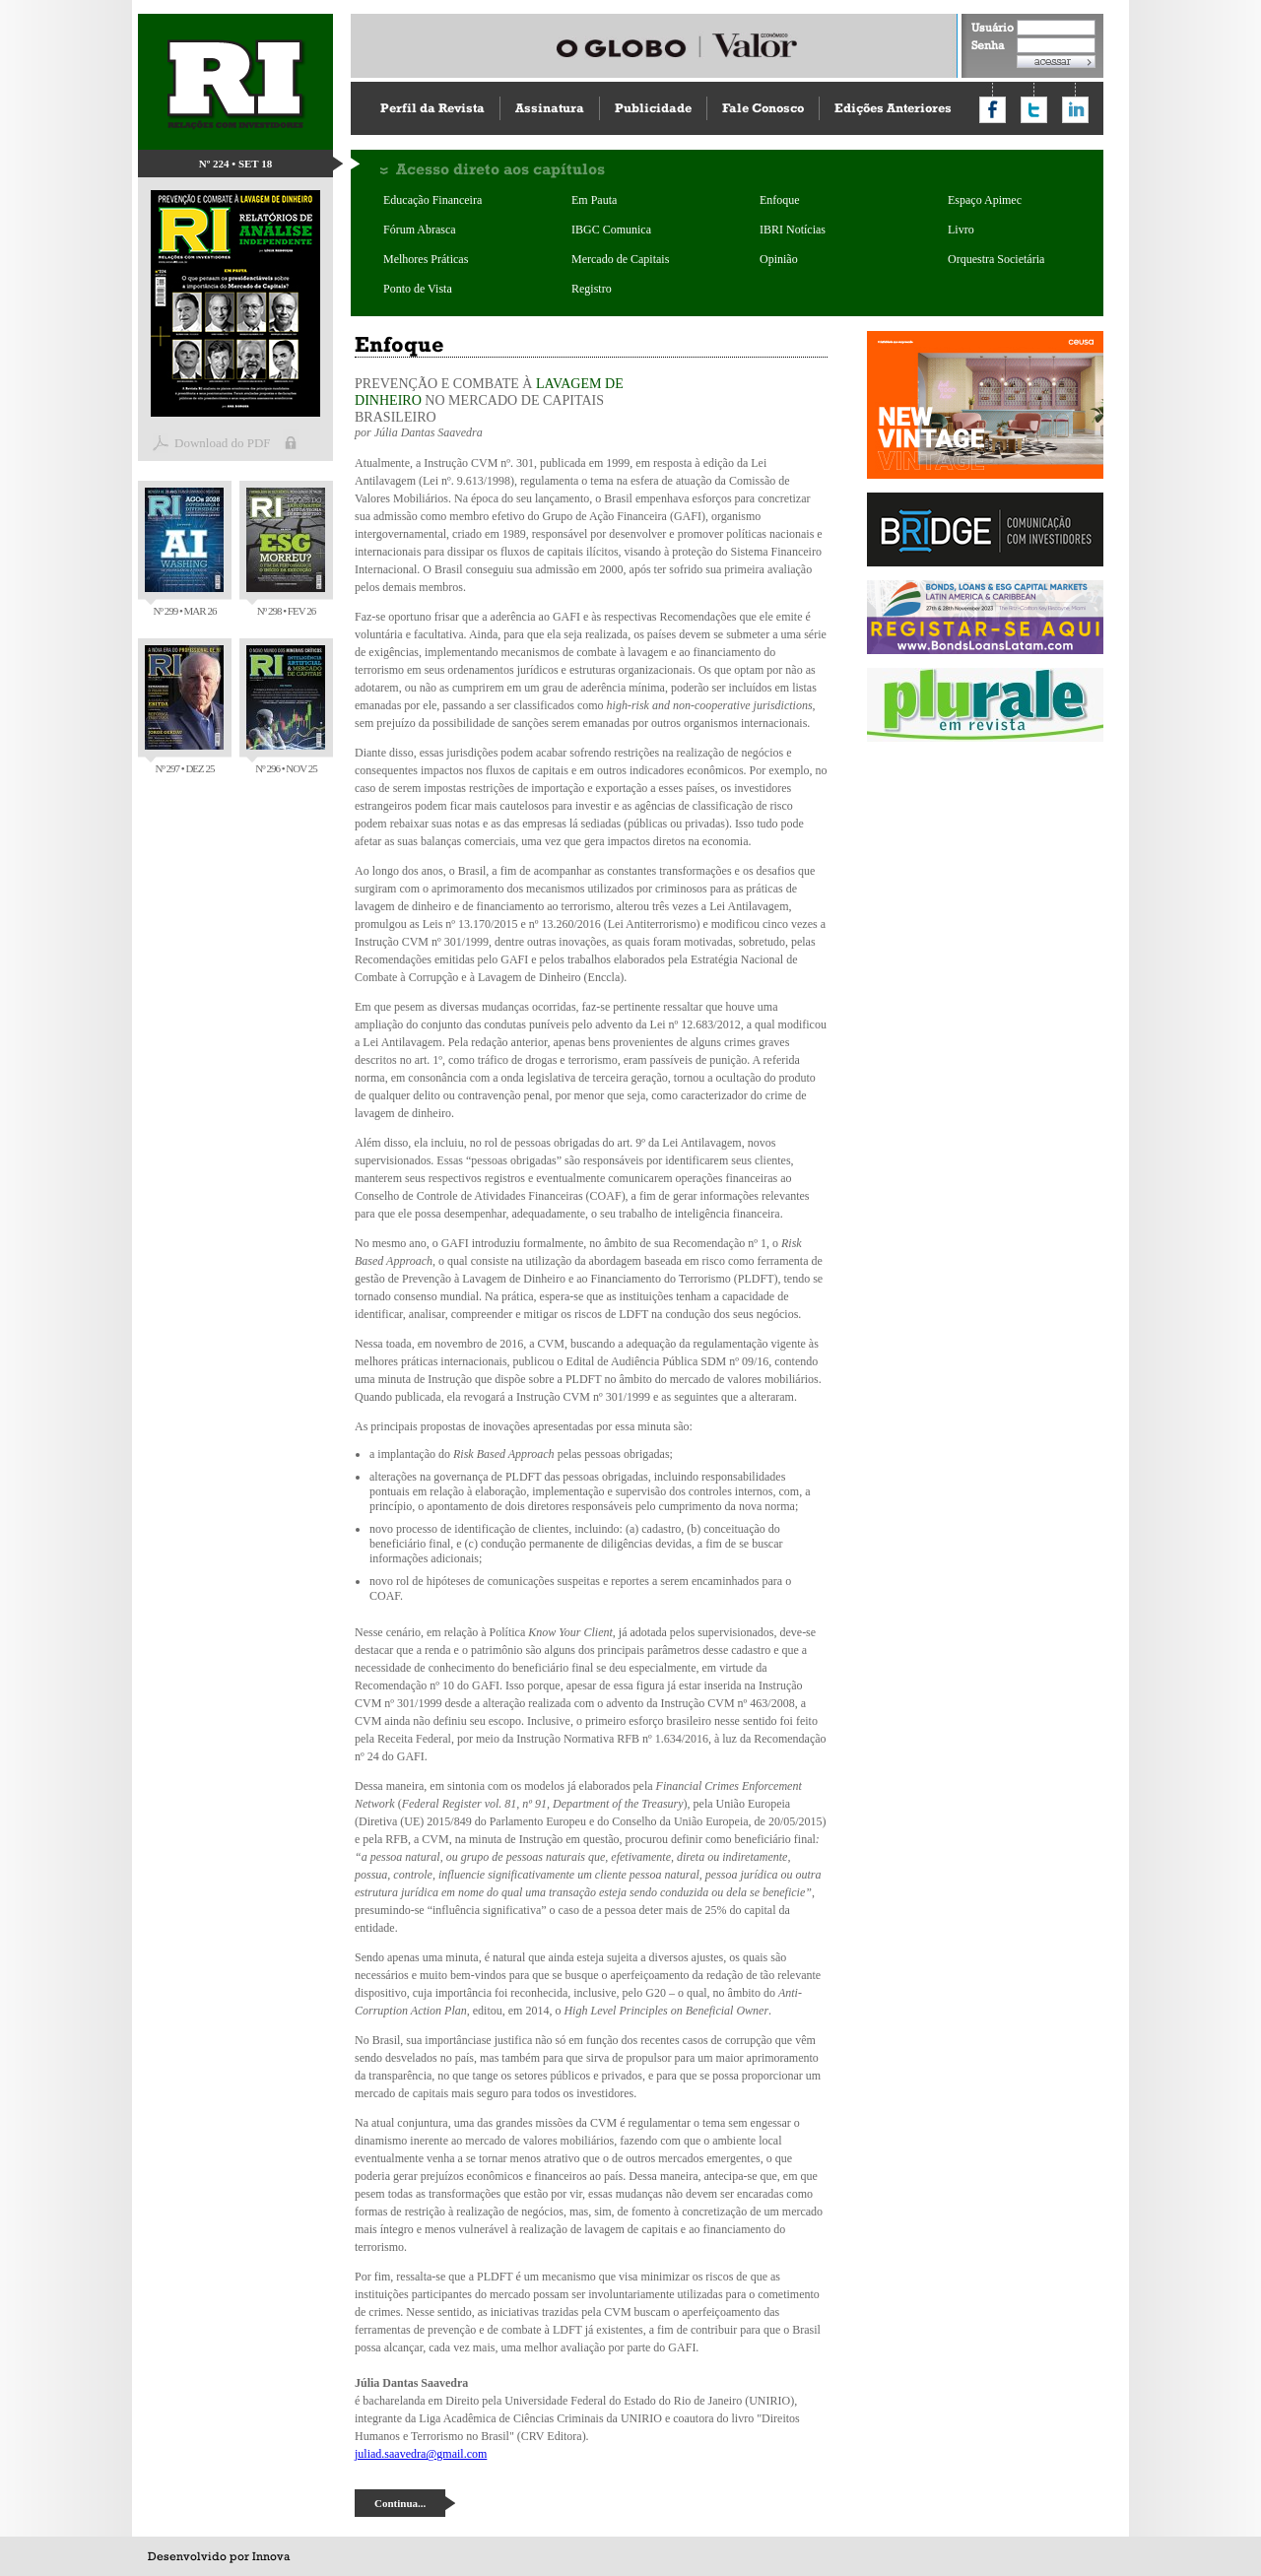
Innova (271, 2556)
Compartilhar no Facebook (992, 110)
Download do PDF (222, 442)
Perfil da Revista (432, 107)
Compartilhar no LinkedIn (1075, 110)
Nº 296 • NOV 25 (285, 709)
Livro (961, 229)
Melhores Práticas (425, 259)
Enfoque (780, 200)
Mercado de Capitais (620, 259)
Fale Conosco (763, 107)
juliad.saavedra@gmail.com (421, 2454)
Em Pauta (594, 200)
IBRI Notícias (793, 229)
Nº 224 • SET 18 (236, 163)
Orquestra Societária (996, 259)
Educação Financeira (432, 200)
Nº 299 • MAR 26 (184, 552)
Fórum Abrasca (419, 229)
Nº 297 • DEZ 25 (184, 709)
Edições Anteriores (893, 107)
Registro (591, 289)
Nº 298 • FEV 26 (285, 552)
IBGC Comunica (611, 229)
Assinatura (549, 107)
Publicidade (653, 107)
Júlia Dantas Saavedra (428, 432)
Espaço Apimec (985, 200)
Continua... (400, 2503)
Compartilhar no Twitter (1034, 110)
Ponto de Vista (417, 289)
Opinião (779, 259)
